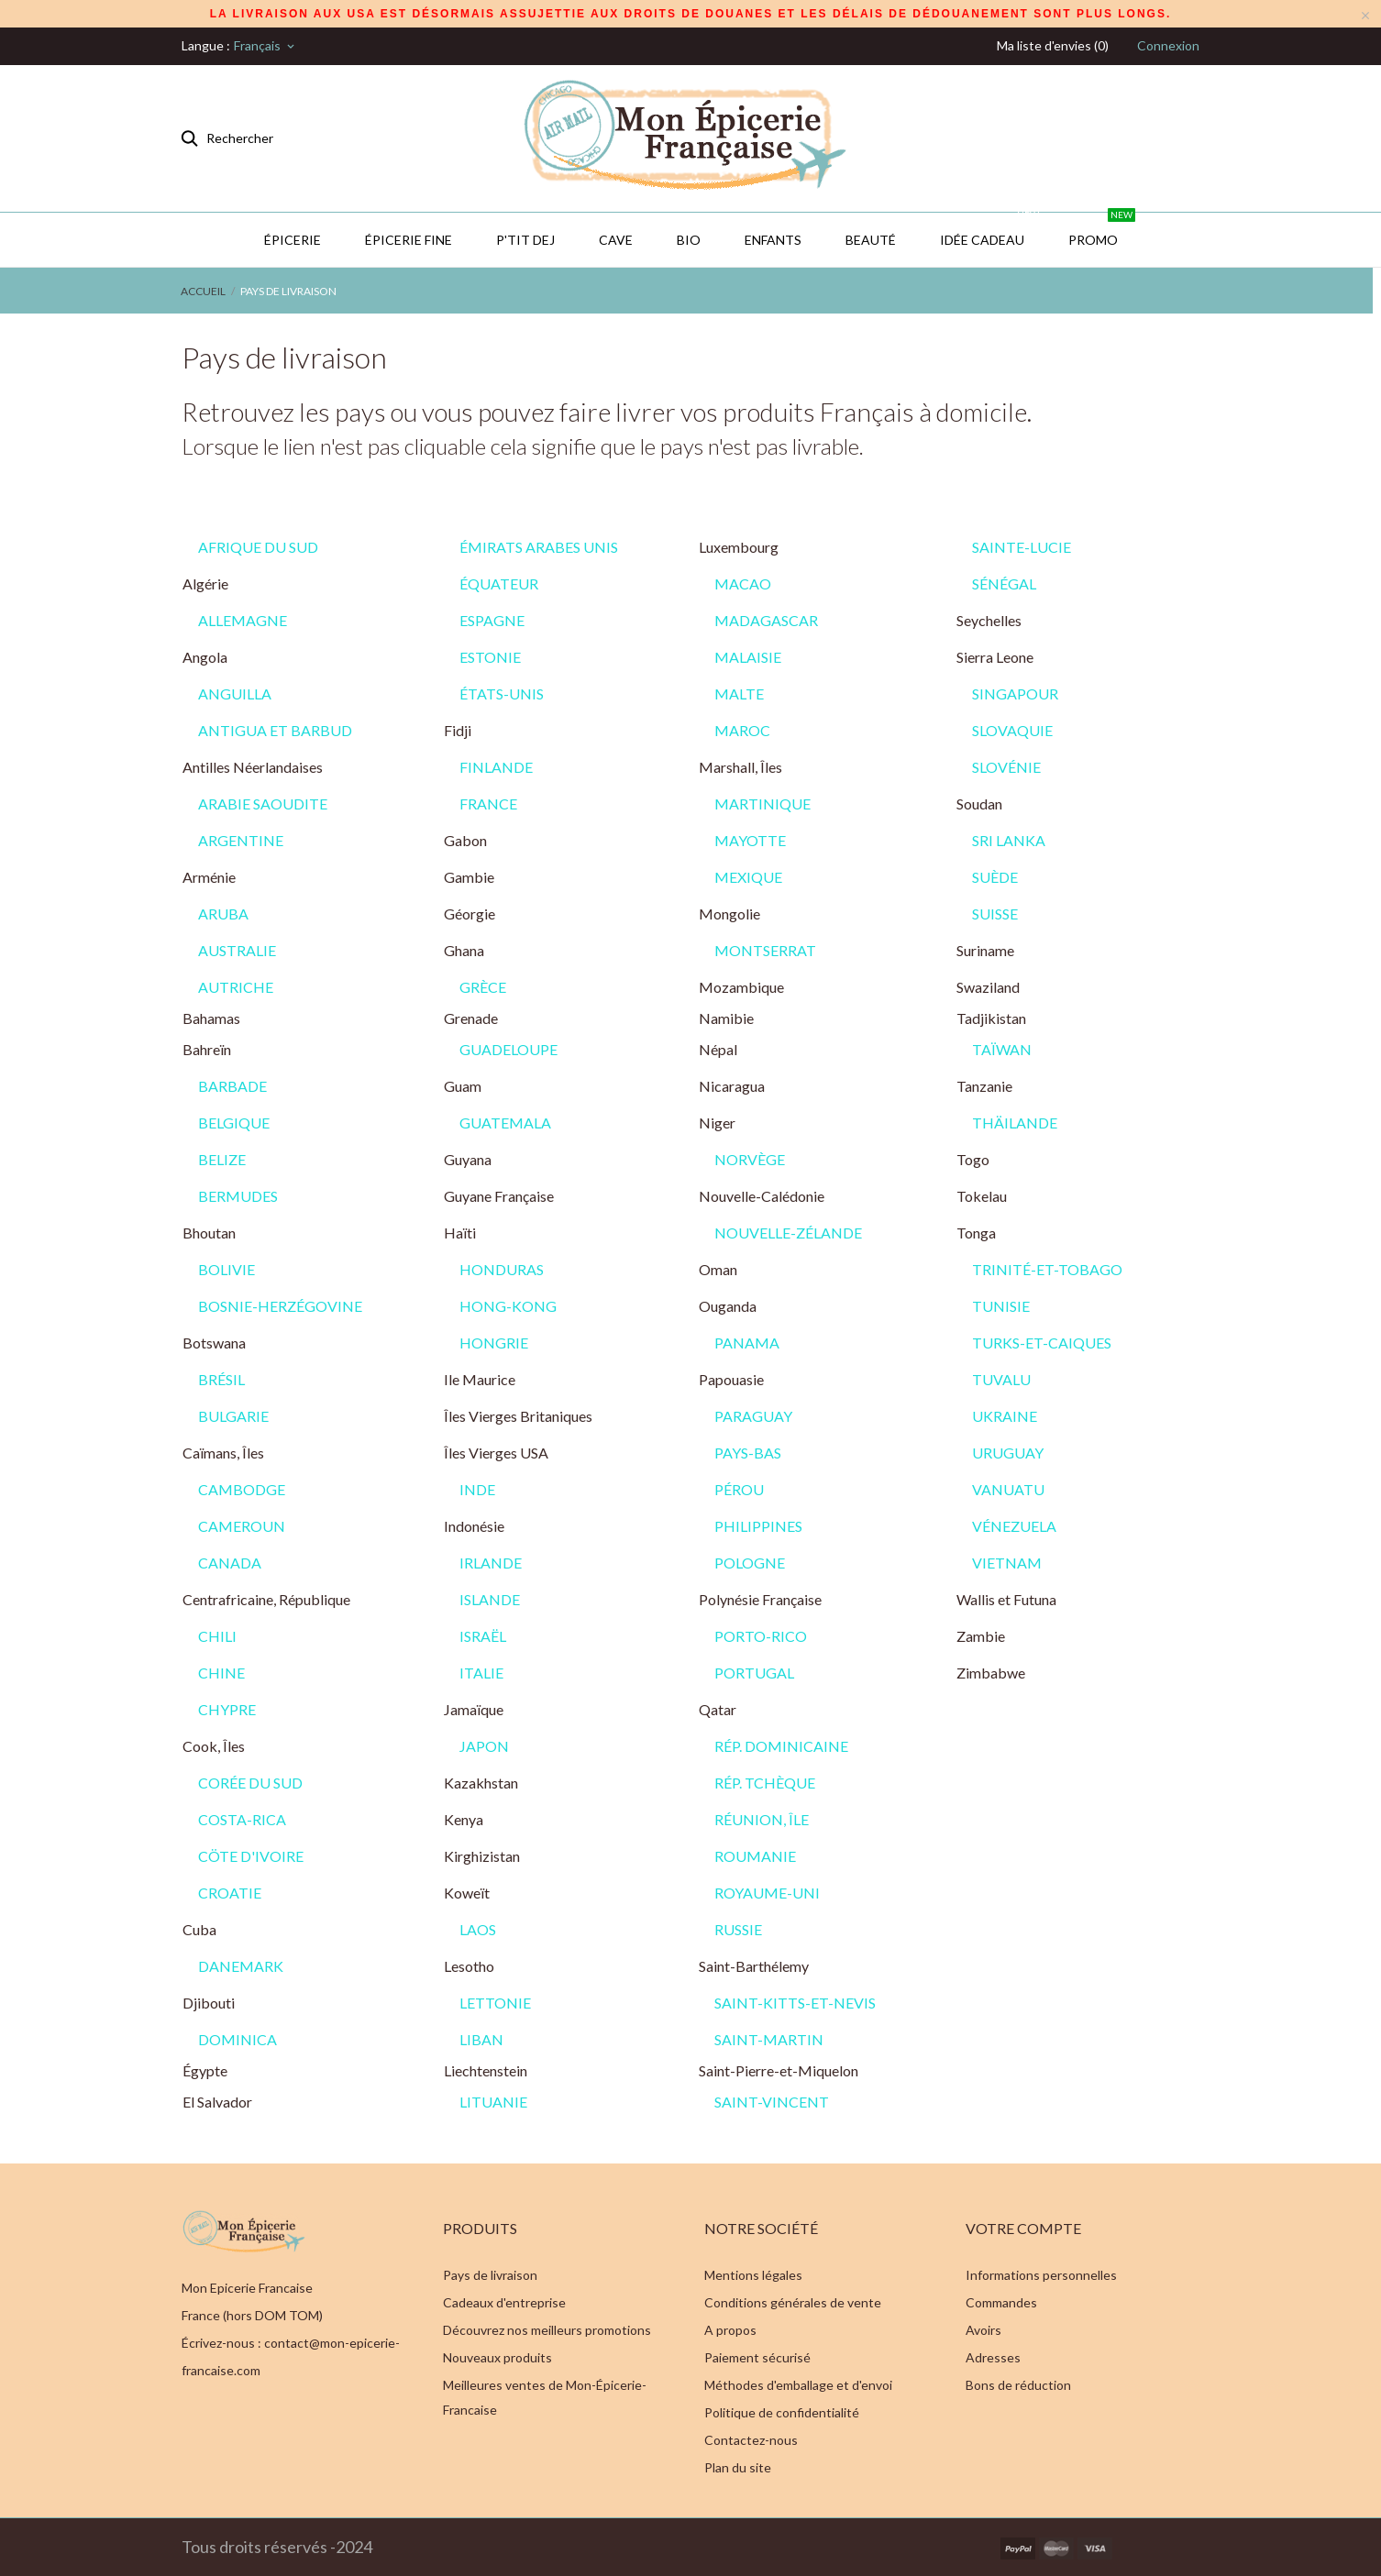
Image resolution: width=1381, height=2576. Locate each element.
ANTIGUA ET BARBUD (275, 730)
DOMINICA (237, 2039)
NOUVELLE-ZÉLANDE (788, 1232)
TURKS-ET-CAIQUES (1041, 1342)
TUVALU (1001, 1379)
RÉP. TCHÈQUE (764, 1782)
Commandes (1001, 2302)
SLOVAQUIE (1012, 730)
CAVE (616, 240)
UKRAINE (1004, 1416)
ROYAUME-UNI (767, 1892)
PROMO (1101, 230)
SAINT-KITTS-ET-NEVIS (795, 2002)
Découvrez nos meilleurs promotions (547, 2330)
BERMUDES (238, 1196)
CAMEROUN (241, 1526)
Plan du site (737, 2467)
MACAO (742, 583)
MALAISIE (747, 657)
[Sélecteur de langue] (265, 46)
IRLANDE (490, 1562)
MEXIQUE (748, 877)
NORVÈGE (749, 1159)
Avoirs (983, 2330)
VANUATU (1008, 1489)
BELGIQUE (234, 1122)
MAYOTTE (750, 840)
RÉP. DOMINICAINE (781, 1746)
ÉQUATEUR (498, 583)
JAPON (484, 1746)
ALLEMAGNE (242, 620)
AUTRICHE (235, 987)
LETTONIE (495, 2002)
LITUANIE (493, 2101)
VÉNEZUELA (1014, 1526)
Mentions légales (753, 2275)
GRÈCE (482, 987)
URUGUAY (1008, 1452)
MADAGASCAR (766, 620)
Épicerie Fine (408, 240)
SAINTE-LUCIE (1021, 547)
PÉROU (739, 1489)
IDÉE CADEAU (991, 230)
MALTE (739, 693)
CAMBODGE (241, 1489)
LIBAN (481, 2039)
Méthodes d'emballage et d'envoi (798, 2385)
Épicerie (292, 240)
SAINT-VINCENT (771, 2101)
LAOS (477, 1929)
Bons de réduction (1018, 2385)
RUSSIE (738, 1929)
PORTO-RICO (760, 1636)
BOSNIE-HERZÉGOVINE (280, 1306)
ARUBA (223, 913)
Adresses (993, 2357)
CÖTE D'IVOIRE (251, 1856)
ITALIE (481, 1672)
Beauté (870, 240)
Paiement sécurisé (757, 2357)
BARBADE (232, 1086)
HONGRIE (493, 1342)
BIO (689, 240)
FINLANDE (496, 767)
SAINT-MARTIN (768, 2039)
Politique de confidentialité (781, 2412)
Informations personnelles (1041, 2275)
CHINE (221, 1672)
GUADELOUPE (508, 1049)
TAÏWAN (1002, 1049)
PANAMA (746, 1342)
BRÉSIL (221, 1379)
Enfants (773, 240)
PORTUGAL (754, 1672)
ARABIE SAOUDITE (262, 803)
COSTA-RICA (242, 1819)
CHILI (217, 1636)
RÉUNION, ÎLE (761, 1819)
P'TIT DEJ (525, 240)
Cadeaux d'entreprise (504, 2302)
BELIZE (222, 1159)
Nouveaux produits (497, 2357)
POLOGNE (749, 1562)
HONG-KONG (508, 1306)
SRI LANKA (1008, 840)
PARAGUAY (753, 1416)
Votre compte (1023, 2228)
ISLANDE (489, 1599)
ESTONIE (490, 657)
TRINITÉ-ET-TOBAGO (1047, 1269)
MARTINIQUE (762, 803)
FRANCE (488, 803)
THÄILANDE (1014, 1122)
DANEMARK (240, 1966)
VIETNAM (1007, 1562)
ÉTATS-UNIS (501, 693)
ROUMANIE (755, 1856)
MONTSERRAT (765, 950)
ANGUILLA (234, 693)
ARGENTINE (240, 840)
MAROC (742, 730)
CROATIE (229, 1892)
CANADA (229, 1562)
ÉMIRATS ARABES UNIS (538, 547)
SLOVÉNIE (1006, 767)
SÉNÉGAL (1004, 583)
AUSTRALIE (237, 950)
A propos (730, 2330)
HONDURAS (501, 1269)
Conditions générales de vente (792, 2302)
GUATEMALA (505, 1122)
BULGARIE (233, 1416)
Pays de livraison (490, 2275)
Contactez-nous (751, 2440)
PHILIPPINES (758, 1526)
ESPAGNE (492, 620)
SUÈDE (995, 877)
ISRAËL (482, 1636)
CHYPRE (227, 1709)
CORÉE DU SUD (250, 1782)
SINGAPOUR (1015, 693)
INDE (477, 1489)
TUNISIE (1001, 1306)
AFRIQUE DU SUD (258, 547)
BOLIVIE (226, 1269)
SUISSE (995, 913)
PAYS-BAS (747, 1452)
